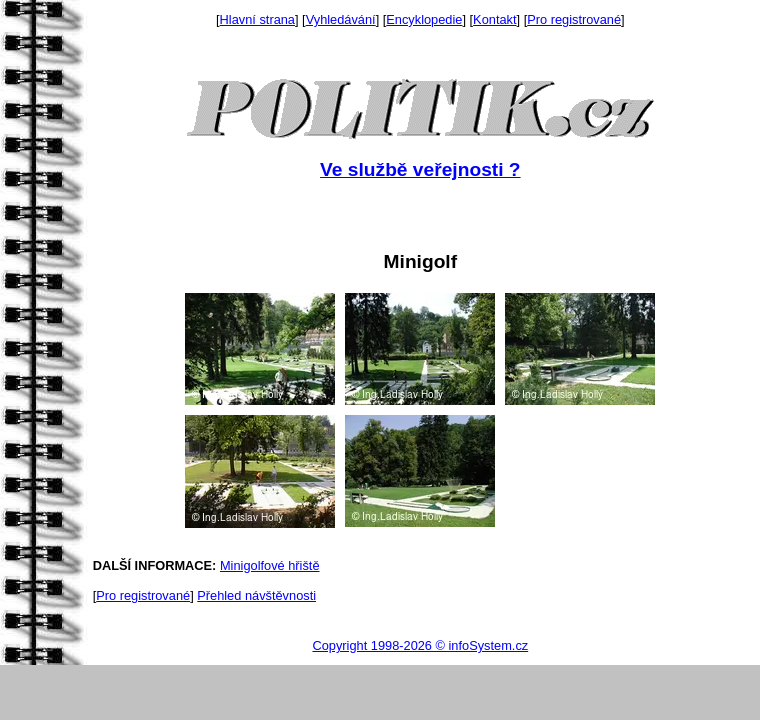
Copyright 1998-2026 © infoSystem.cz (420, 645)
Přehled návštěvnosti (256, 595)
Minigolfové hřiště (270, 565)
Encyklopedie (424, 19)
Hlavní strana (257, 19)
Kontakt (494, 19)
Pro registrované (574, 19)
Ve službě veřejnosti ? (420, 169)
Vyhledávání (341, 19)
